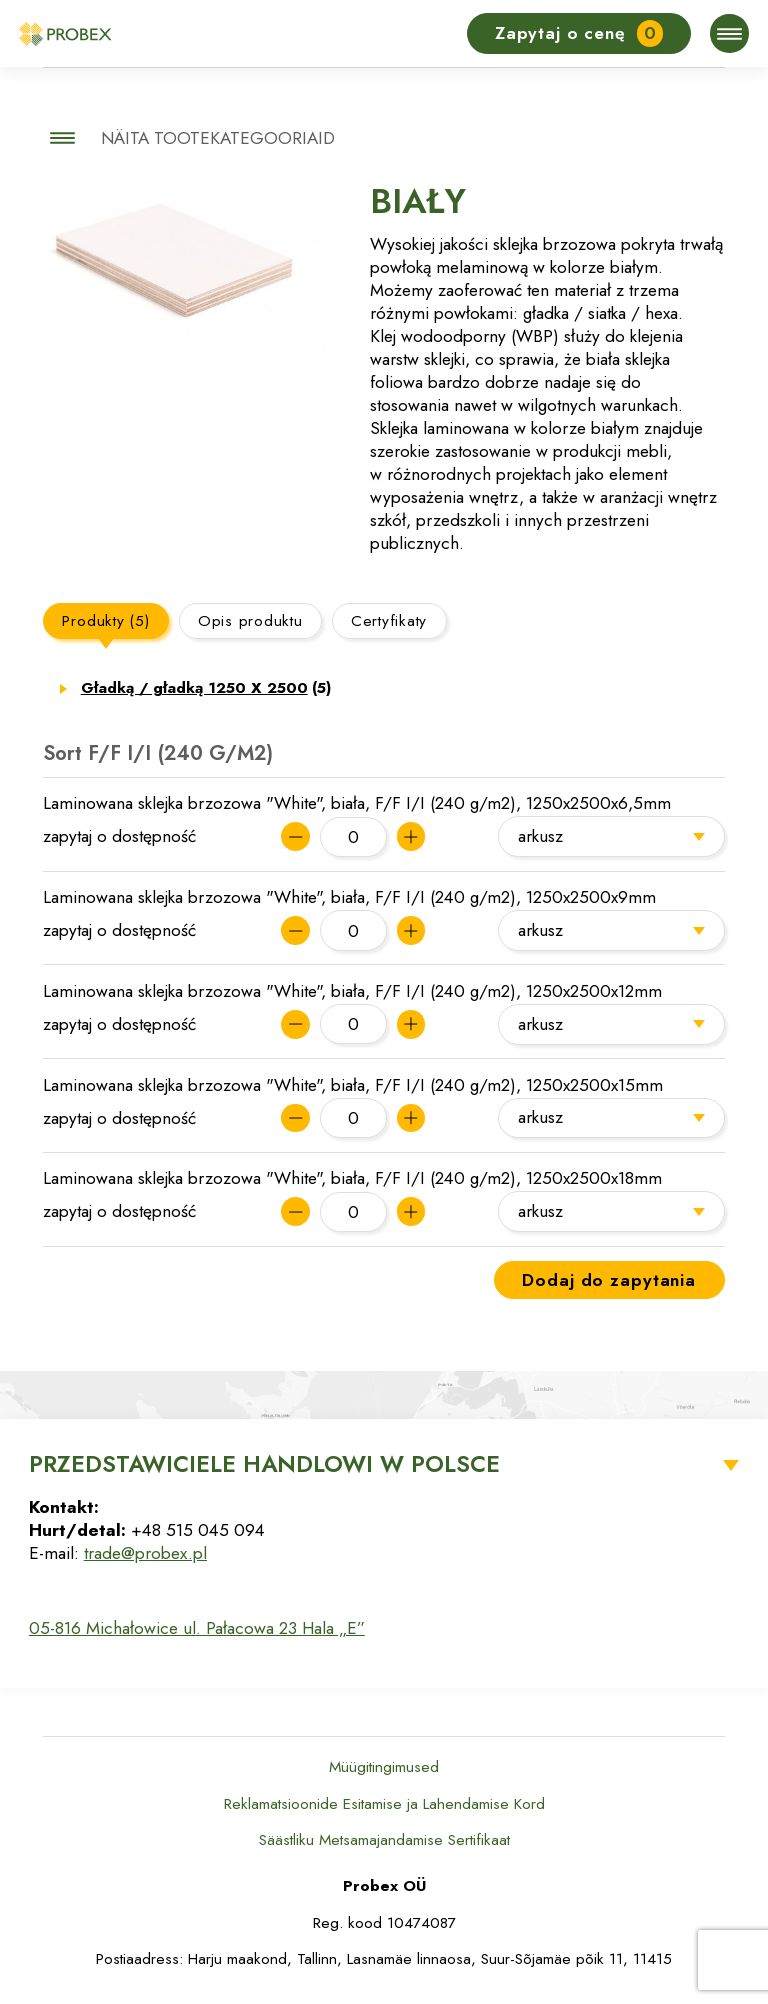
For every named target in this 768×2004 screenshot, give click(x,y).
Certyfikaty (389, 621)
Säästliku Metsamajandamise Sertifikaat (384, 1840)
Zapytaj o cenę (579, 33)
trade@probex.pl (145, 1553)
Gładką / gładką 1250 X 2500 (206, 688)
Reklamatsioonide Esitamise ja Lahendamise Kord (384, 1804)
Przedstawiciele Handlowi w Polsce (264, 1464)
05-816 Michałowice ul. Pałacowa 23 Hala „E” (197, 1628)
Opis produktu (250, 621)
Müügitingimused (384, 1767)
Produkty (105, 621)
